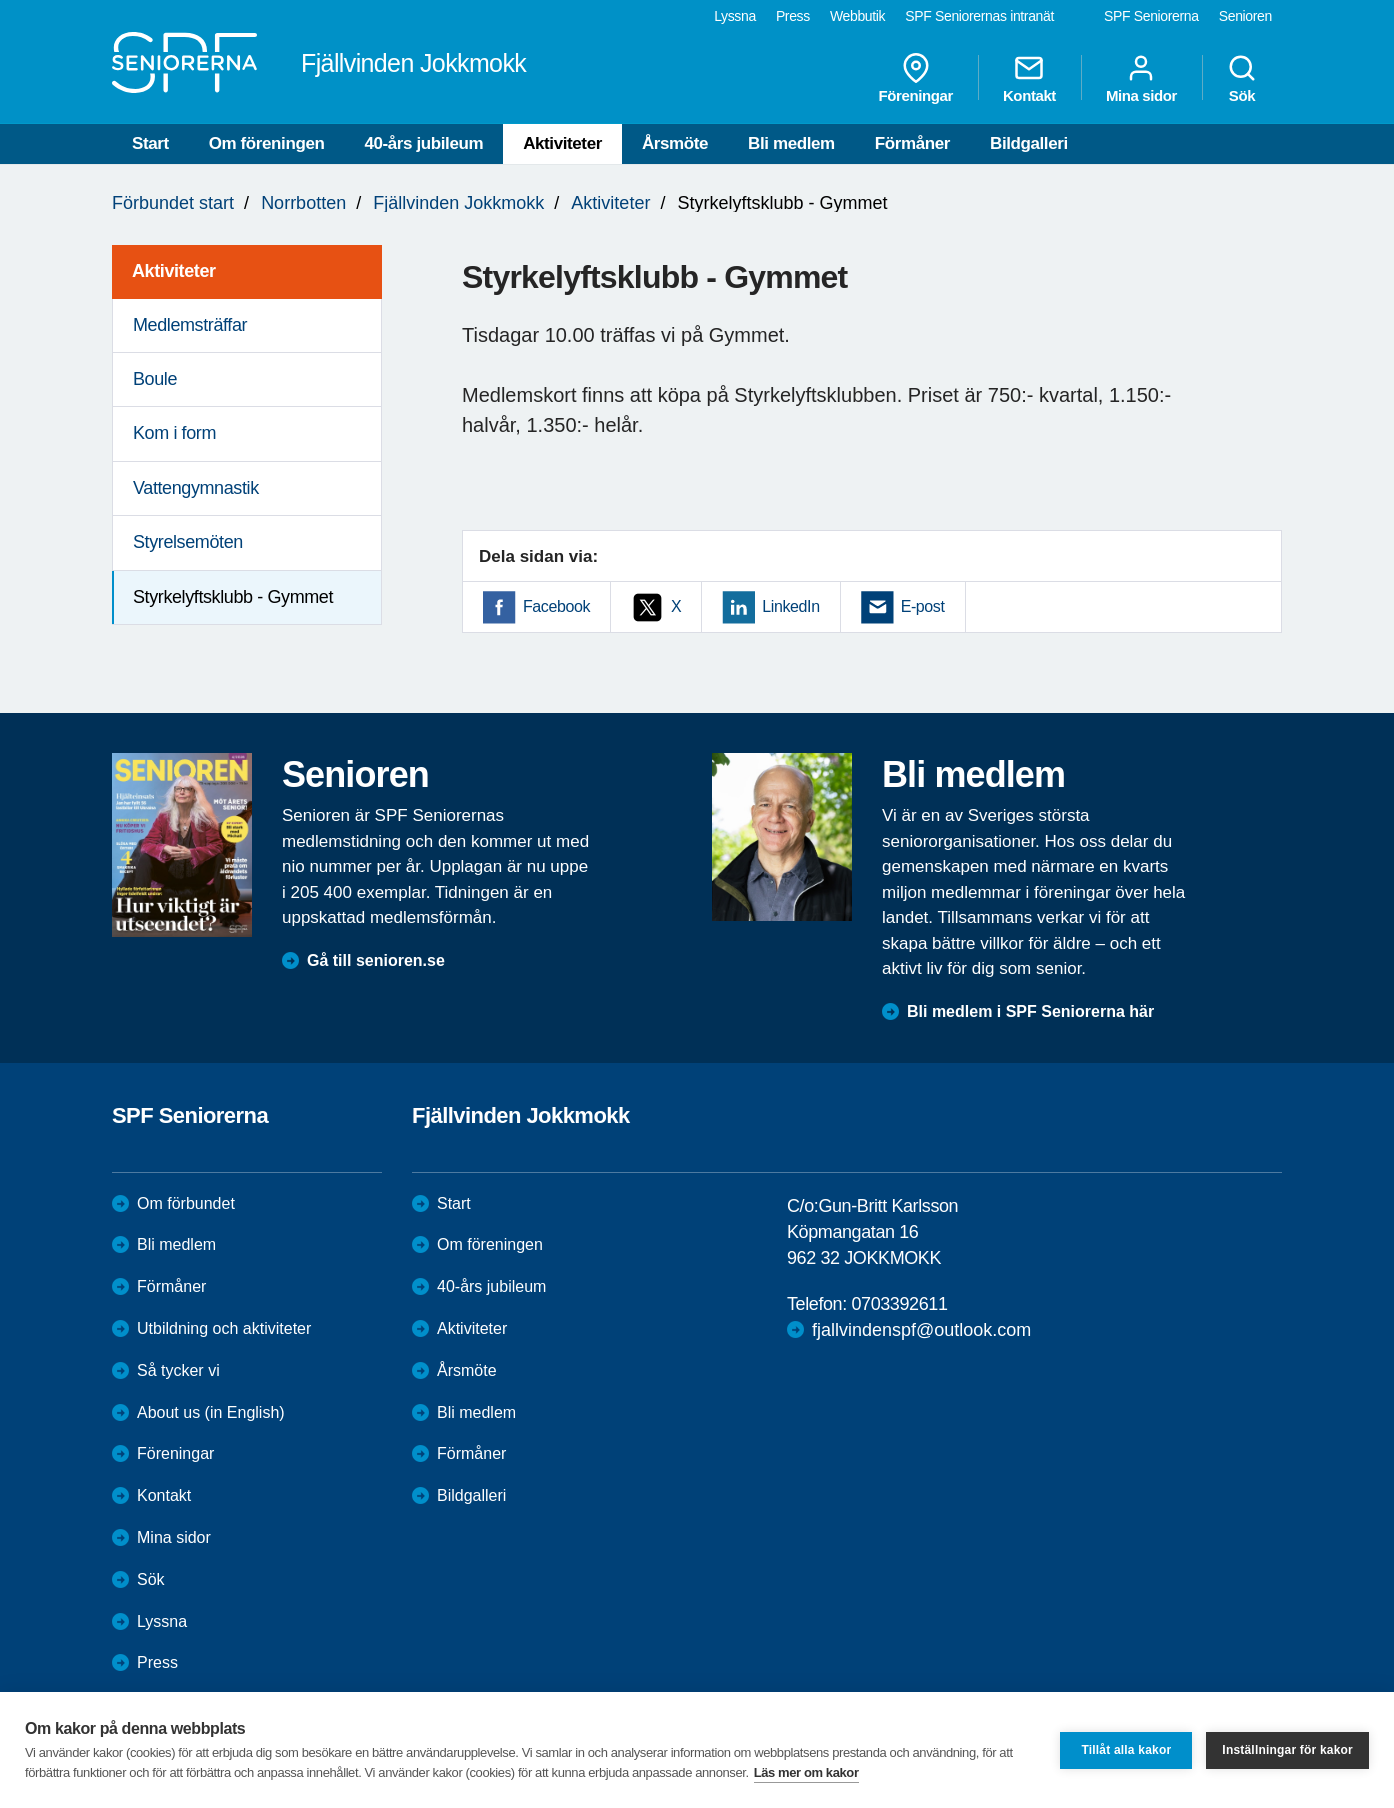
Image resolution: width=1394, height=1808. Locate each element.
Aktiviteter (562, 143)
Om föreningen (267, 143)
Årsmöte (675, 143)
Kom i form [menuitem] (174, 433)
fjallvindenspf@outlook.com (921, 1330)
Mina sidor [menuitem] (1141, 78)
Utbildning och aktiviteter (224, 1328)
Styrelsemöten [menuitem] (188, 542)
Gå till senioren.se (376, 960)
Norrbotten (303, 203)
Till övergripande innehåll (0, 0)
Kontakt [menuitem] (1029, 78)
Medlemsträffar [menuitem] (190, 325)
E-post (923, 606)
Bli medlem (791, 143)
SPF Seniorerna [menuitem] (1151, 16)
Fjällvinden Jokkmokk (458, 203)
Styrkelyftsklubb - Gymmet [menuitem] (233, 597)
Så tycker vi (178, 1370)
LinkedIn (790, 606)
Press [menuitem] (793, 16)
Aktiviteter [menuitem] (174, 271)
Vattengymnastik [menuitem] (196, 488)
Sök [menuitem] (1242, 78)
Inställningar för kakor (1287, 1750)
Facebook (556, 606)
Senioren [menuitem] (1245, 16)
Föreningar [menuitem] (916, 78)
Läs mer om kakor (806, 1772)
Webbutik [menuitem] (857, 16)
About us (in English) (211, 1412)
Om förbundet (186, 1203)
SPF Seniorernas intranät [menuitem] (979, 16)
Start (150, 143)
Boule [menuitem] (155, 379)
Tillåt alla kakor (1126, 1750)
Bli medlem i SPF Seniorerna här (1030, 1011)
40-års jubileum (423, 143)
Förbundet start (173, 203)
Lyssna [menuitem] (735, 16)
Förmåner (912, 143)
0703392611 (899, 1304)
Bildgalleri (1029, 143)
